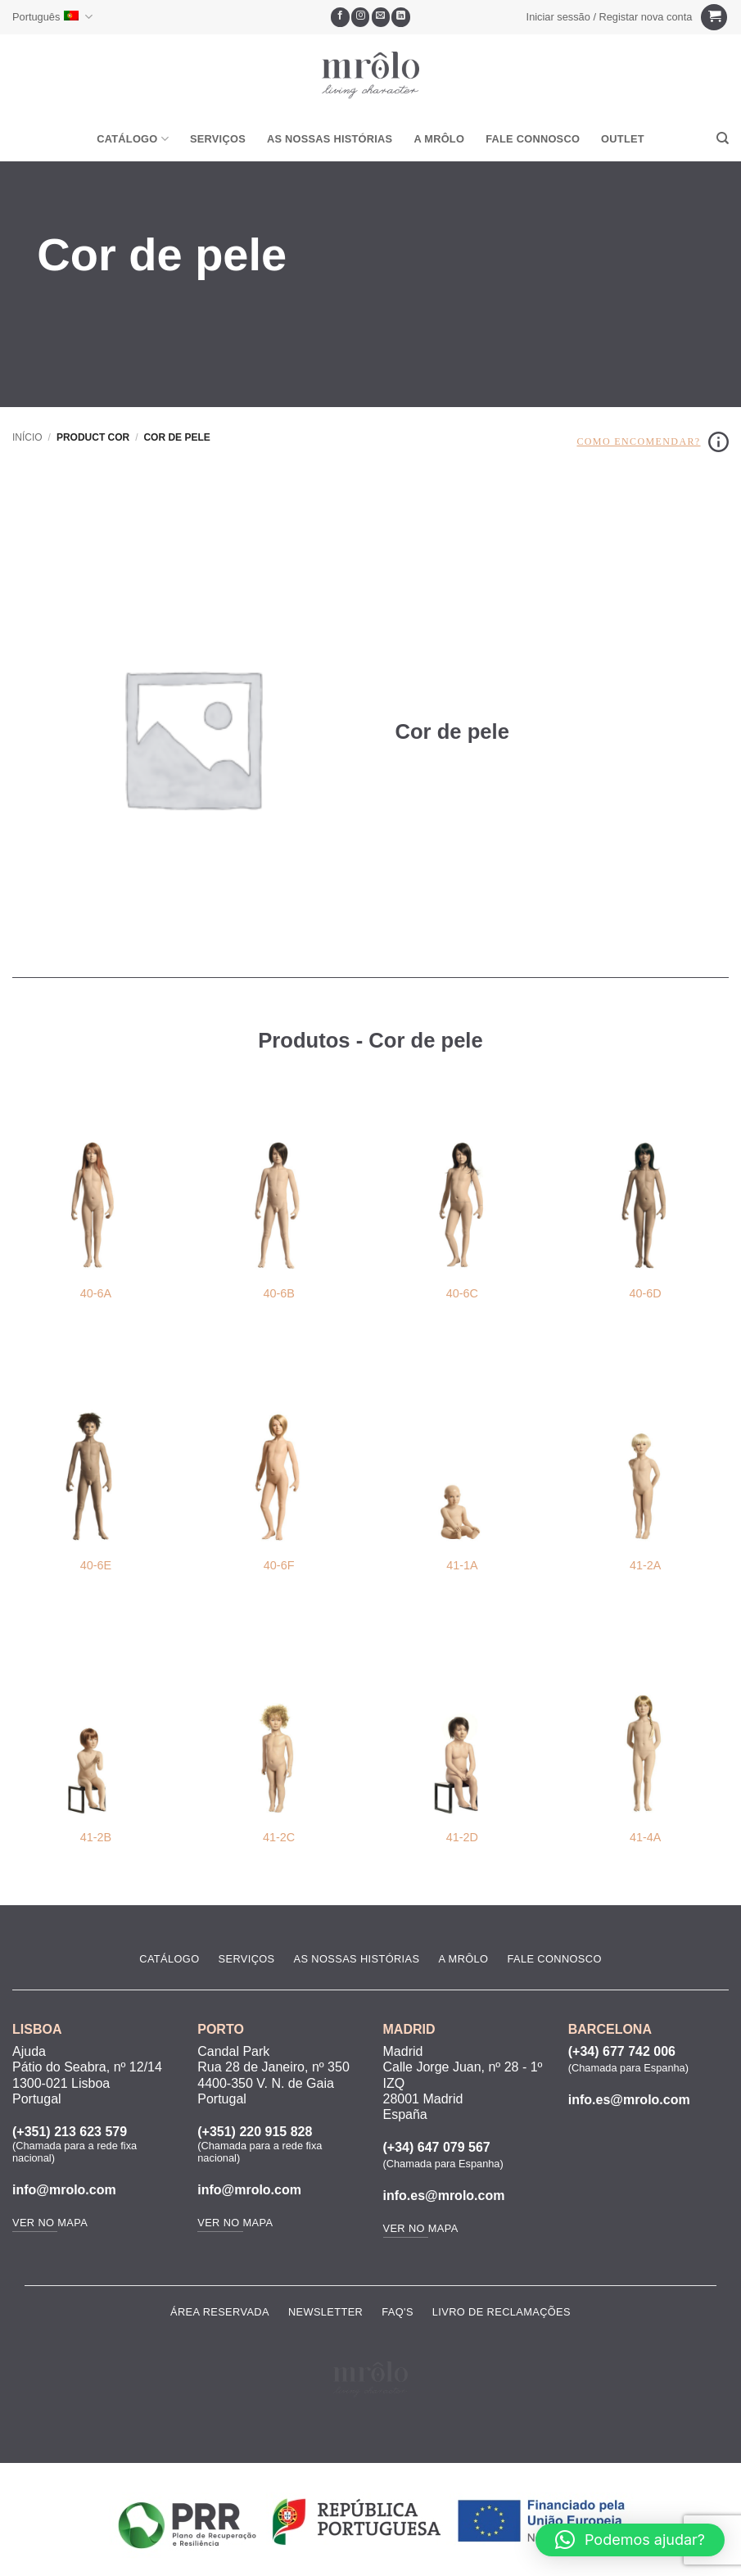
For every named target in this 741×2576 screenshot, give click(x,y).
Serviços (218, 139)
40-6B (278, 1293)
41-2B (95, 1837)
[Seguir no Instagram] (360, 17)
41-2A (645, 1565)
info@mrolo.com (64, 2190)
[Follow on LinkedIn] (400, 17)
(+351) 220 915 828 (254, 2132)
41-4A (645, 1837)
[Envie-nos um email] (381, 17)
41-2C (279, 1837)
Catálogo (133, 139)
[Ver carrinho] (714, 17)
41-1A (461, 1565)
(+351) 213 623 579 (69, 2132)
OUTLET (622, 139)
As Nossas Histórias (329, 139)
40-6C (462, 1293)
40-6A (95, 1293)
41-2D (462, 1837)
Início (27, 437)
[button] (609, 17)
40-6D (646, 1293)
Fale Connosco (533, 139)
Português (52, 17)
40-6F (279, 1565)
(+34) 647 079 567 (436, 2147)
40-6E (95, 1565)
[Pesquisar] (722, 138)
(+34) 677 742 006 (621, 2051)
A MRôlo (438, 139)
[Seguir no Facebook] (340, 17)
